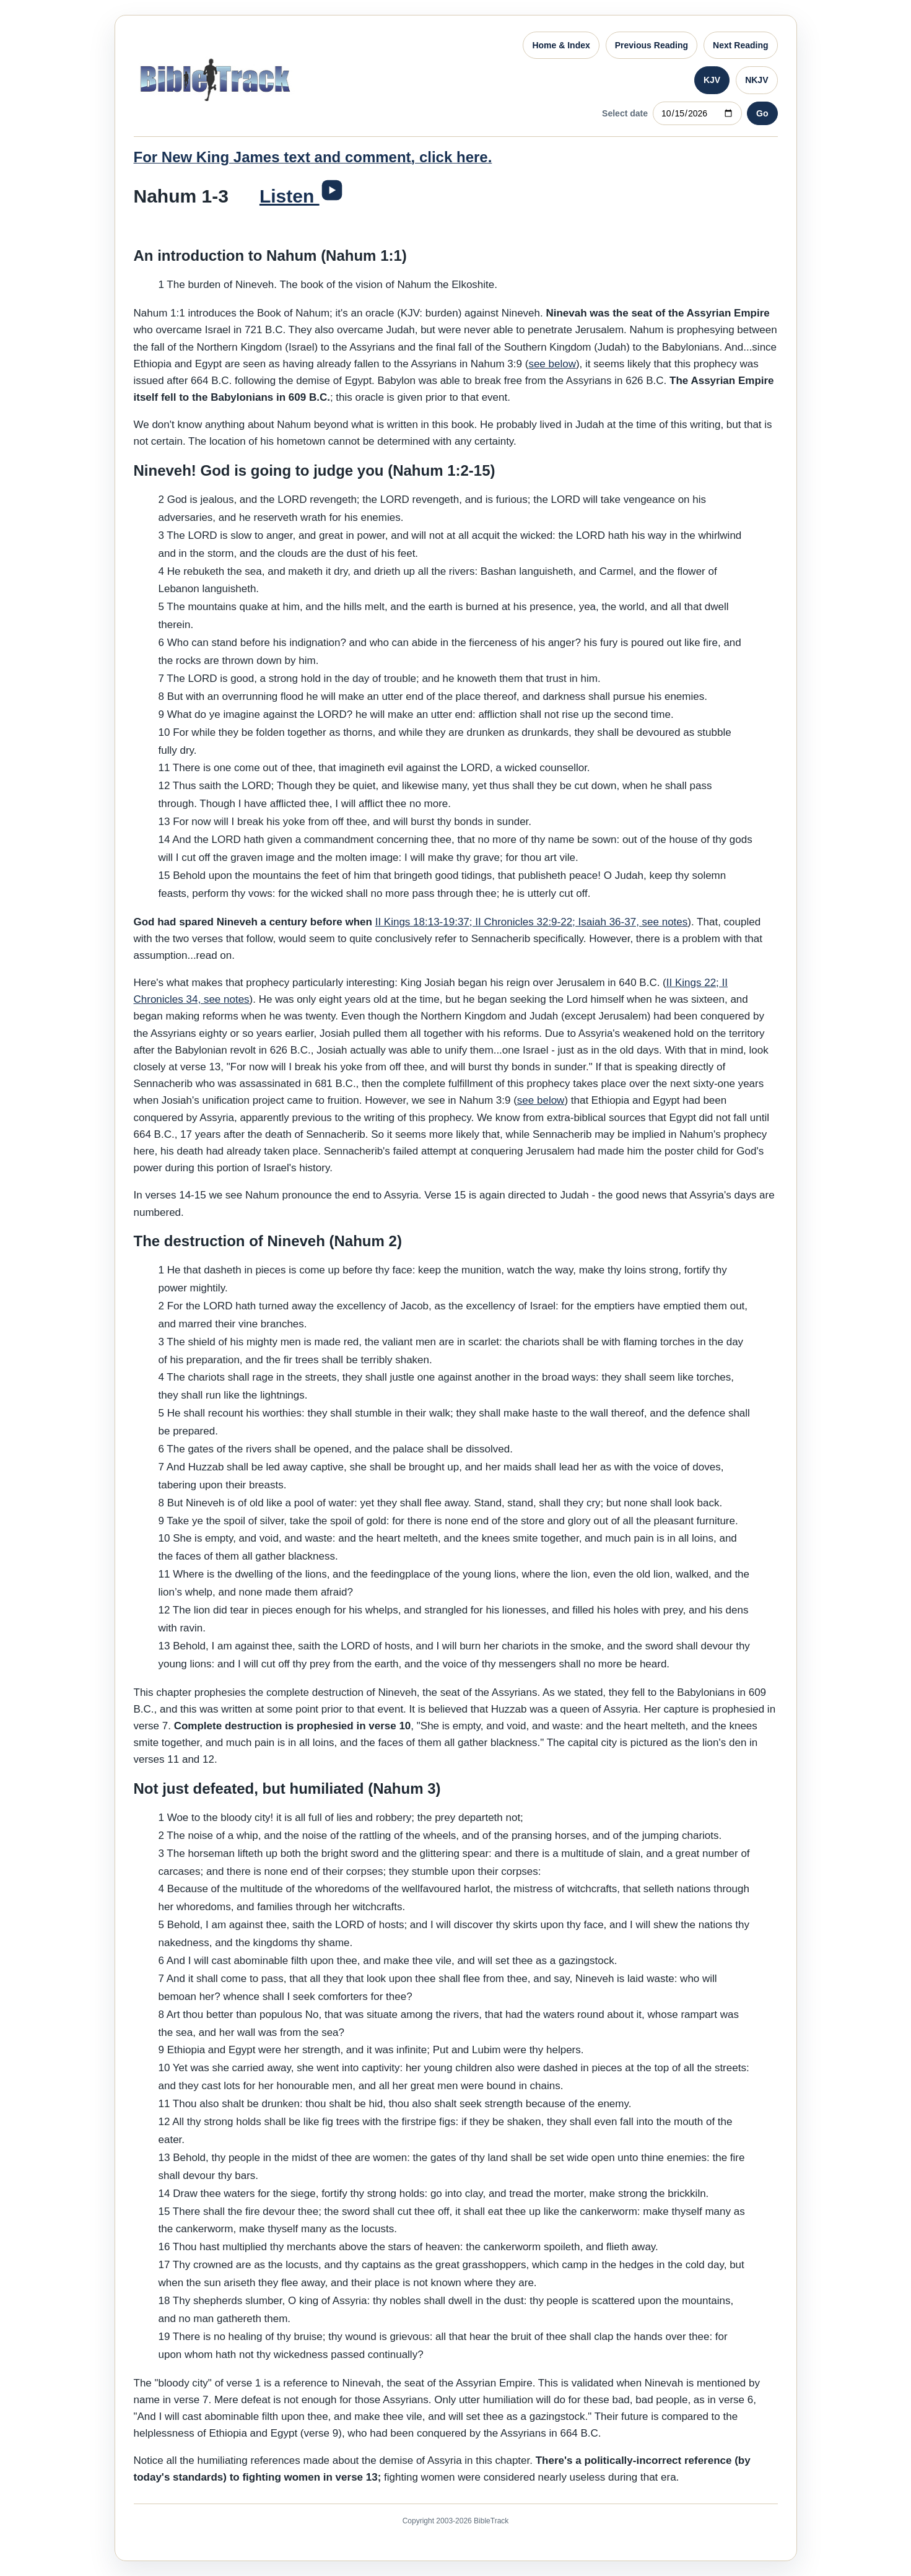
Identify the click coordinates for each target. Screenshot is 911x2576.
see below (552, 364)
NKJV (756, 80)
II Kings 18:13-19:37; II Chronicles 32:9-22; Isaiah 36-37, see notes (531, 922)
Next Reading (740, 45)
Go (762, 113)
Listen (289, 196)
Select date (625, 113)
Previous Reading (651, 45)
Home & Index (561, 45)
